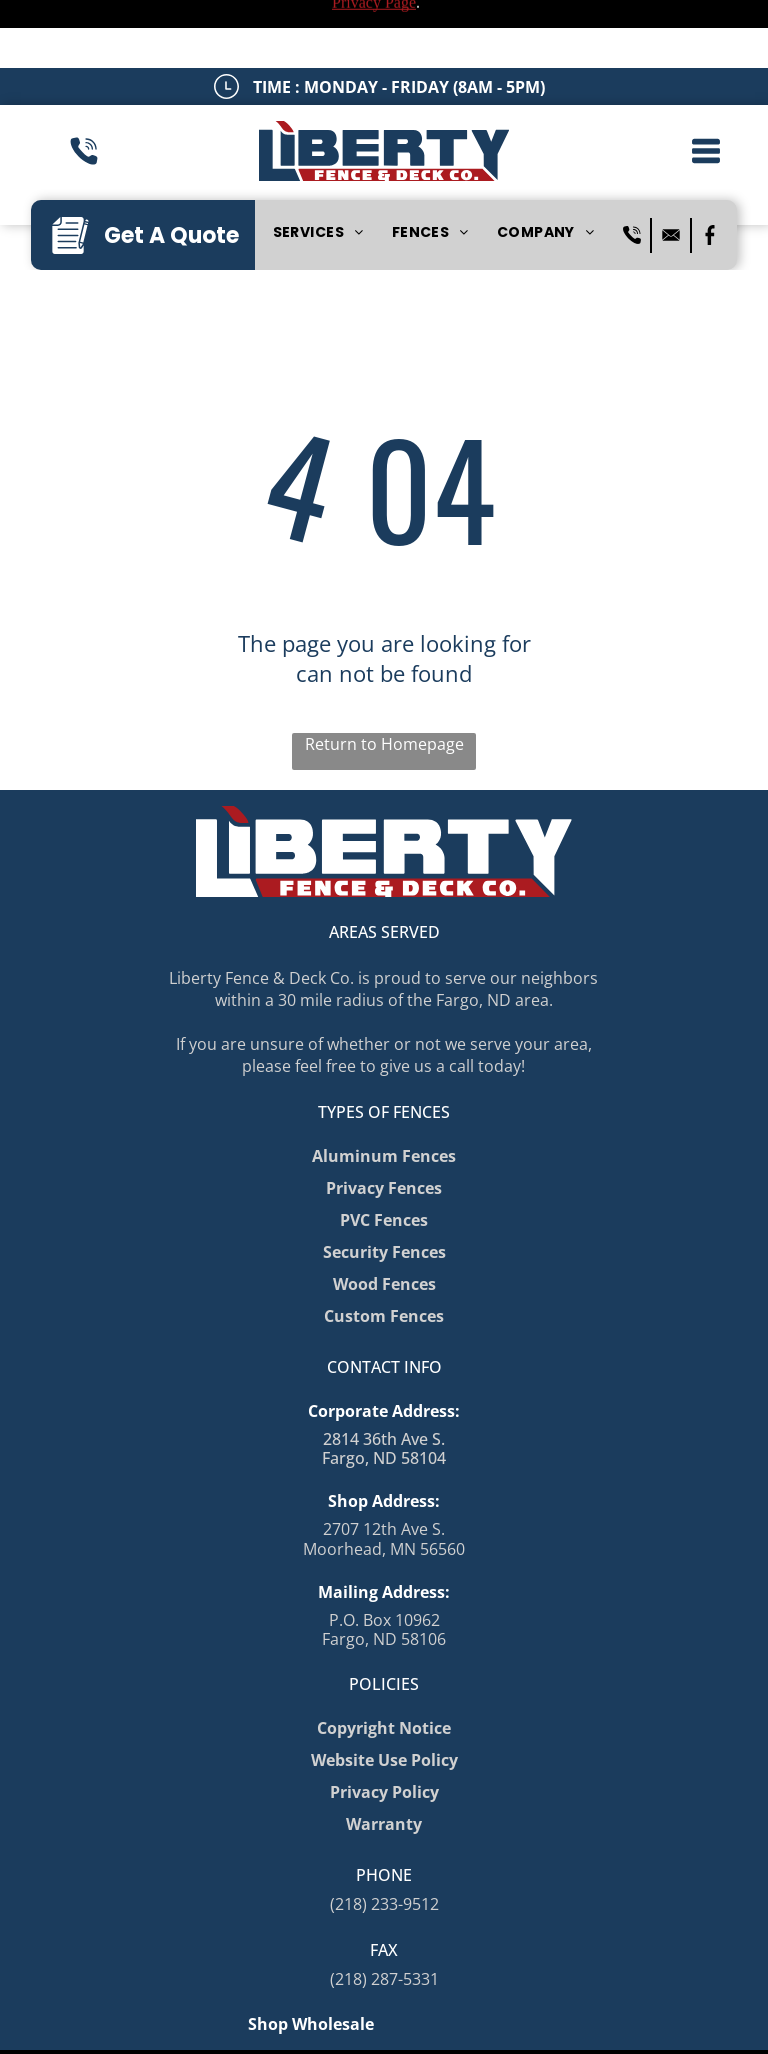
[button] (706, 83)
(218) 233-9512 (384, 1836)
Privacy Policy (177, 2020)
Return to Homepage (384, 676)
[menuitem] (318, 165)
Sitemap (99, 2020)
